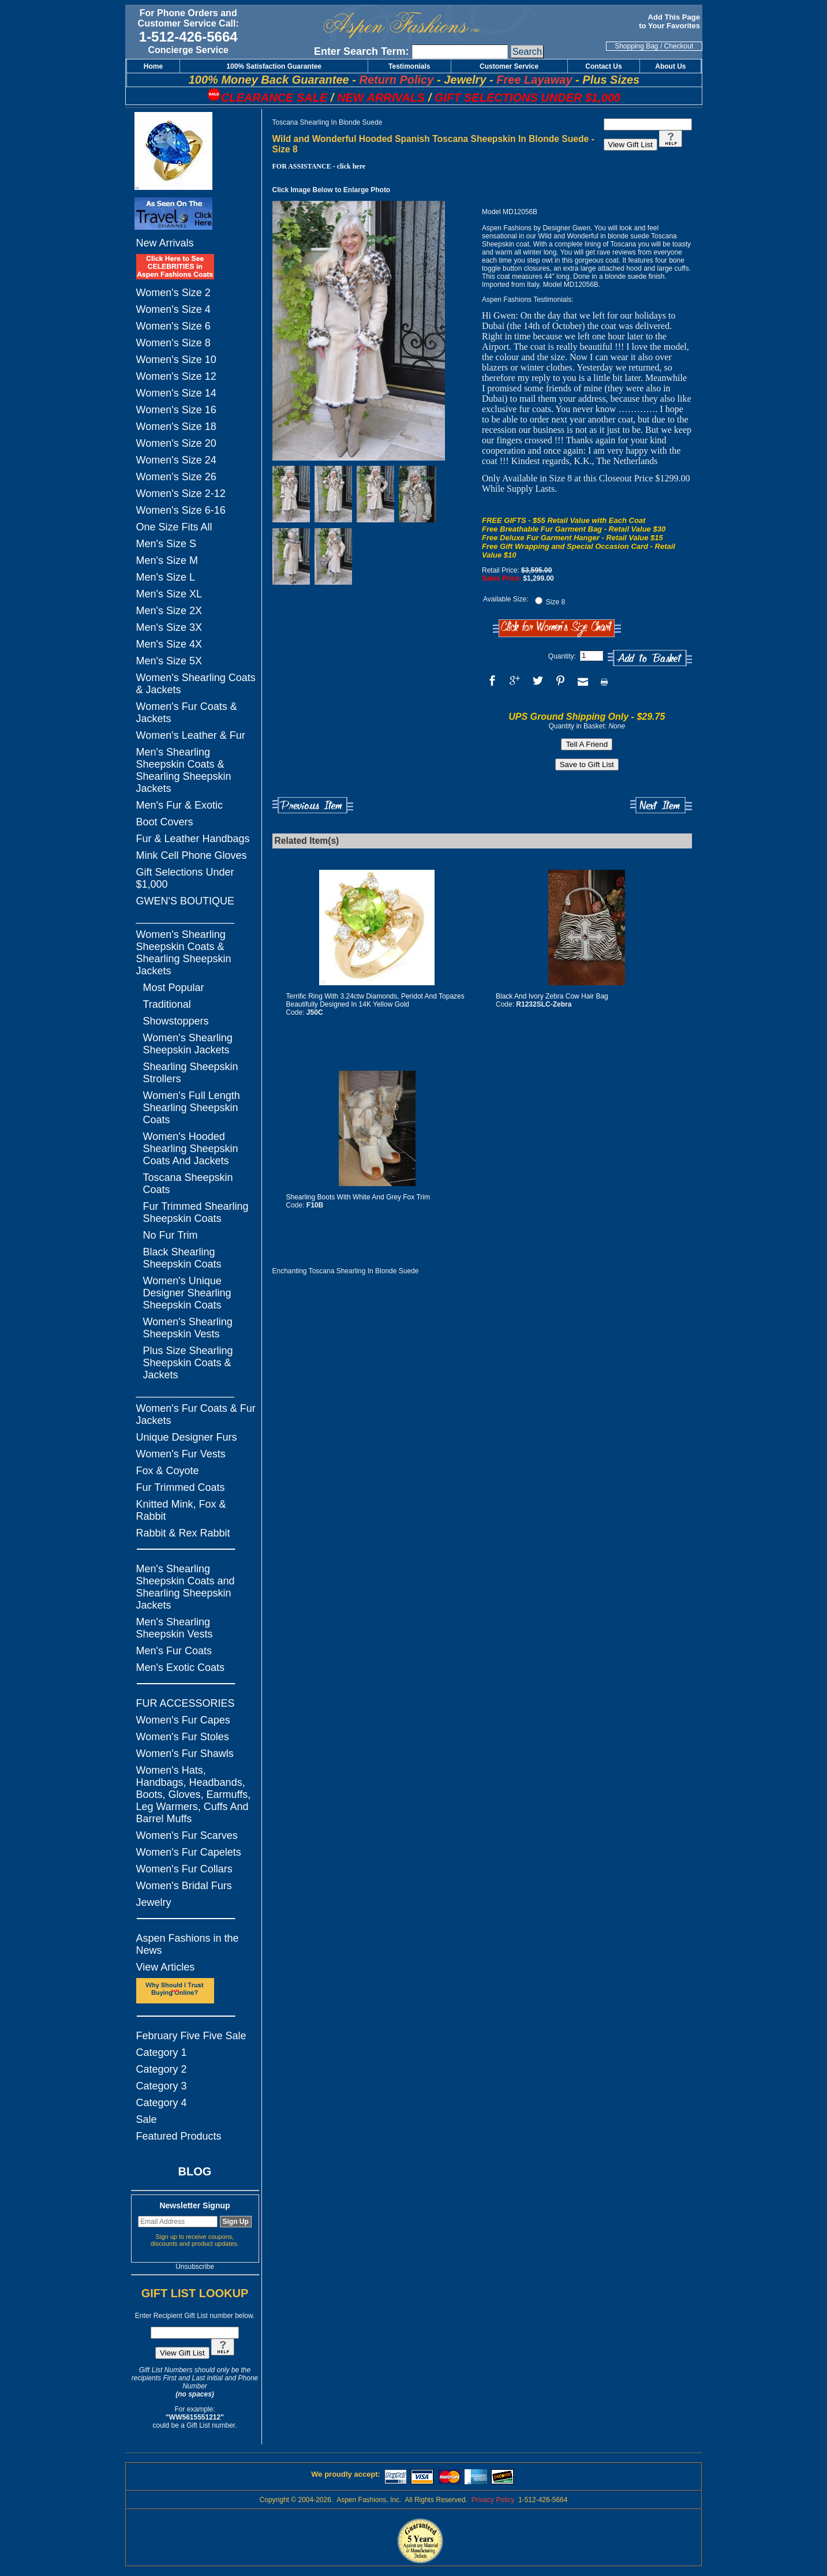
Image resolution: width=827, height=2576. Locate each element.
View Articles (165, 1967)
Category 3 (161, 2086)
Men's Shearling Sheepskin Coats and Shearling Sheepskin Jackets (185, 1587)
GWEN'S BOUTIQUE (185, 901)
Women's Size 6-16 (181, 510)
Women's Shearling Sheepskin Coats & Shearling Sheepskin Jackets (183, 953)
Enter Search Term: (361, 51)
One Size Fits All (174, 527)
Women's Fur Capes (183, 1720)
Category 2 (161, 2069)
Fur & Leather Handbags (193, 838)
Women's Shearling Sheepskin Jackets (188, 1044)
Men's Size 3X (169, 627)
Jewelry (153, 1902)
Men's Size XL (169, 594)
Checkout (679, 46)
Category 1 (161, 2052)
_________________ (185, 918)
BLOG (195, 2171)
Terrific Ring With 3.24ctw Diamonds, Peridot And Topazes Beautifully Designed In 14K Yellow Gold (375, 1000)
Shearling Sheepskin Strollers (190, 1073)
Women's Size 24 (176, 460)
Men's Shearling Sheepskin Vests (174, 1628)
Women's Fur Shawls (185, 1753)
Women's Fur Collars (184, 1869)
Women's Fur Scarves (187, 1835)
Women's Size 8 (173, 343)
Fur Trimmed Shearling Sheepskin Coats (196, 1212)
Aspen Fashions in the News (187, 1944)
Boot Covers (164, 822)
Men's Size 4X (169, 644)
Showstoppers (176, 1021)
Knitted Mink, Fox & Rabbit (181, 1510)
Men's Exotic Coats (180, 1667)
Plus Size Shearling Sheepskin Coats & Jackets (188, 1363)
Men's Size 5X (169, 661)
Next (661, 805)
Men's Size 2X (169, 610)
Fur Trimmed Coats (180, 1487)
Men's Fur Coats (174, 1651)
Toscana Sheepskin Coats (188, 1183)
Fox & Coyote (167, 1470)
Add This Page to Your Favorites (670, 21)
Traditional (167, 1004)
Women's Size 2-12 (181, 493)
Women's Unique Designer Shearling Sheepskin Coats (187, 1293)
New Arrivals (165, 243)
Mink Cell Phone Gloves (191, 855)
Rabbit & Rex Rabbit (183, 1533)
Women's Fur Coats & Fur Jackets (196, 1414)
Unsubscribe (194, 2267)
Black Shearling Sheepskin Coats (182, 1258)
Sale (146, 2119)
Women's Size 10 (176, 359)
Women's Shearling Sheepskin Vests (188, 1328)
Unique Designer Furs (186, 1437)
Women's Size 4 (173, 309)
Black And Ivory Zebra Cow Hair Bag (552, 996)
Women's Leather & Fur (190, 735)
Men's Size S (166, 543)
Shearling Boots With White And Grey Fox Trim (358, 1197)
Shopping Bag (636, 46)
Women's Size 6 (173, 326)
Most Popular (173, 987)
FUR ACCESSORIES (185, 1703)
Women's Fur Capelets (188, 1852)
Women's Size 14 (176, 393)
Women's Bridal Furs (184, 1885)
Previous (312, 805)
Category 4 (161, 2102)
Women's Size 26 (176, 477)
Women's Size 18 (176, 426)
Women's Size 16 (176, 410)
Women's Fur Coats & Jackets (186, 712)
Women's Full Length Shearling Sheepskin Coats (191, 1108)
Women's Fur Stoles (182, 1737)
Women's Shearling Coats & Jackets (196, 684)
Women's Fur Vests (181, 1454)
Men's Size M (167, 560)
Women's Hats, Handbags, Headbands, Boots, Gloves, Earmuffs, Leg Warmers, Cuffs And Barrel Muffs (193, 1794)
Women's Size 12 (176, 376)
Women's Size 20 (176, 443)
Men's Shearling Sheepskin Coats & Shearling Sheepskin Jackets (183, 770)
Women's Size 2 (173, 292)
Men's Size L (165, 577)
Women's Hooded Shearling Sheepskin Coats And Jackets (190, 1149)
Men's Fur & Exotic (179, 805)
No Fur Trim (170, 1235)
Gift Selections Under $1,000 (185, 878)
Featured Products (179, 2136)
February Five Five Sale (191, 2036)
